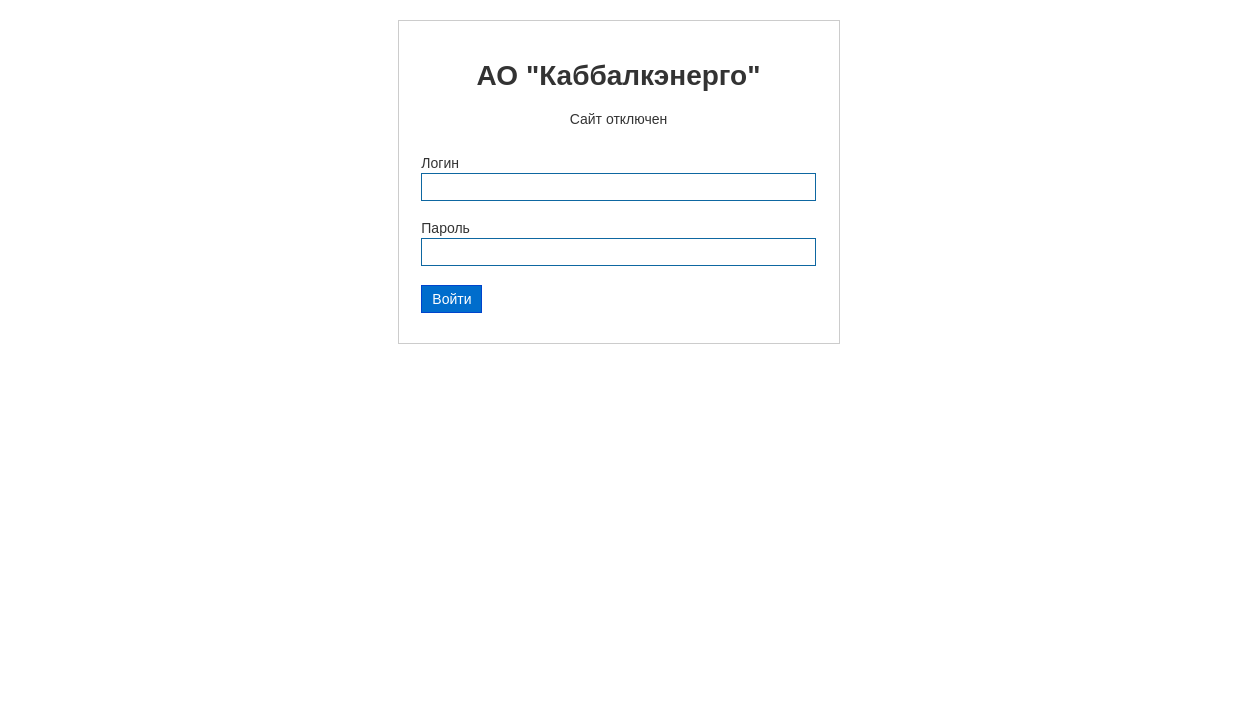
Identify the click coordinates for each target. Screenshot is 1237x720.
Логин (440, 163)
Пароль (445, 228)
